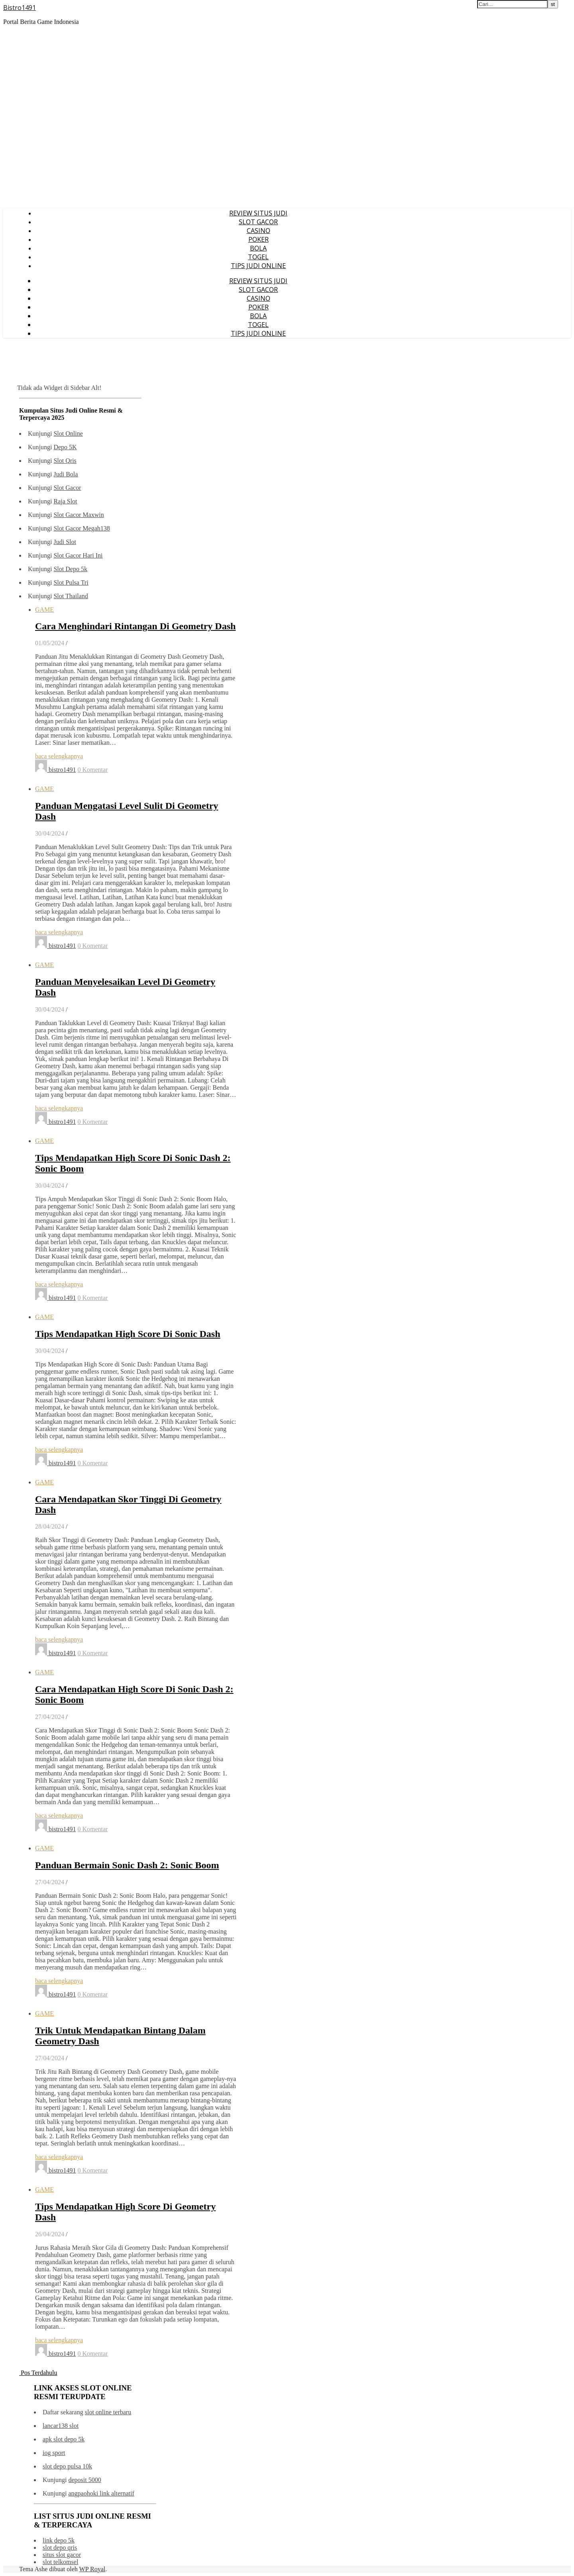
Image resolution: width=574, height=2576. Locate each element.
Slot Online (68, 433)
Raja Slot (65, 501)
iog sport (54, 2452)
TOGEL (258, 257)
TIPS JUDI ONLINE (258, 265)
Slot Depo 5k (70, 569)
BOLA (258, 248)
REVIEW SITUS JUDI (258, 213)
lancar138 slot (61, 2425)
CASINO (258, 230)
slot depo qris (60, 2547)
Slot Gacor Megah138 (81, 528)
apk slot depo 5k (64, 2439)
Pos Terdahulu (38, 2372)
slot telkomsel (60, 2561)
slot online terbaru (108, 2412)
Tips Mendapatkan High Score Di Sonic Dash (127, 1334)
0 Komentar (92, 769)
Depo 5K (65, 447)
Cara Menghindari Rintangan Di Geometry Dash (135, 626)
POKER (258, 239)
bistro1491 (62, 769)
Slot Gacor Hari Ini (77, 555)
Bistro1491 (19, 7)
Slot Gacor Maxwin (78, 514)
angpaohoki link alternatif (101, 2493)
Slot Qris (64, 460)
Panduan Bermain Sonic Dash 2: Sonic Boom (127, 1865)
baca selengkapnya (59, 756)
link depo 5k (59, 2540)
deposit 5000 (84, 2479)
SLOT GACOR (258, 221)
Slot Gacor (67, 487)
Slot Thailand (70, 596)
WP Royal (92, 2569)
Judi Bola (65, 474)
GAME (44, 609)
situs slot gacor (62, 2554)
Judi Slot (64, 541)
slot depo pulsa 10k (67, 2466)
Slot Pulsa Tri (70, 582)
